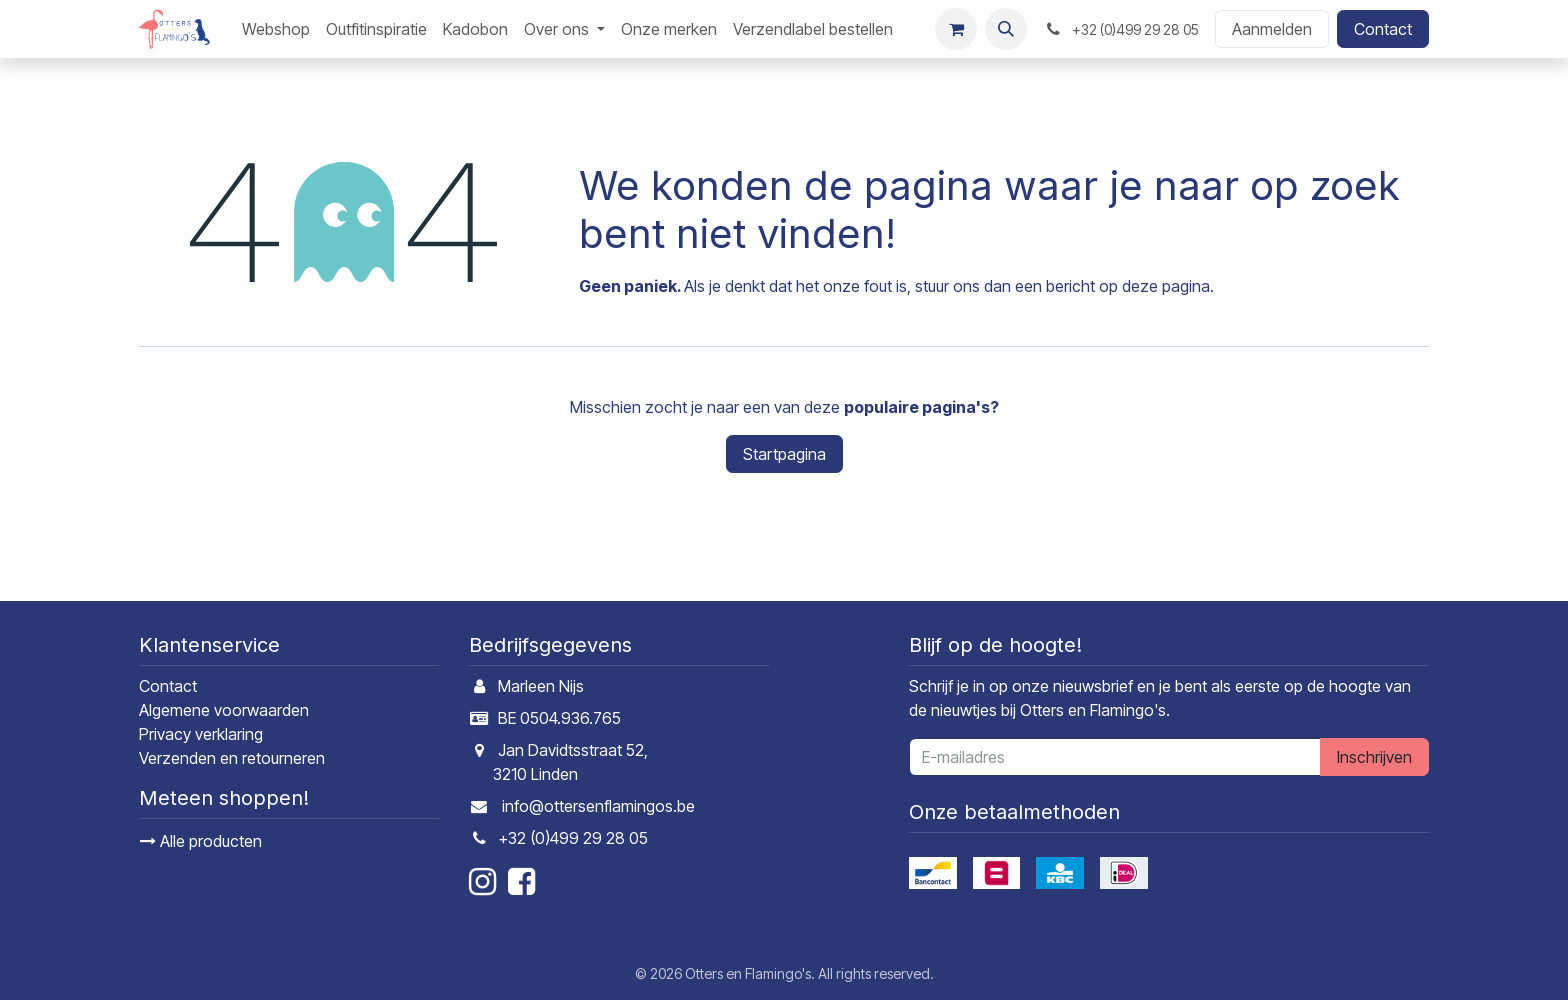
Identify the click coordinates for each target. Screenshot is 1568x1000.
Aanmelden (1272, 29)
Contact (1383, 29)
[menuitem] (276, 29)
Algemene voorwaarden (224, 710)
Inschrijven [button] (1374, 757)
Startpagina (784, 454)
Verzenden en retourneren (232, 758)
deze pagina (1166, 286)
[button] (1006, 29)
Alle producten (201, 841)
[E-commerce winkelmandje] (956, 29)
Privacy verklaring (201, 734)
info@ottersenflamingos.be (598, 806)
